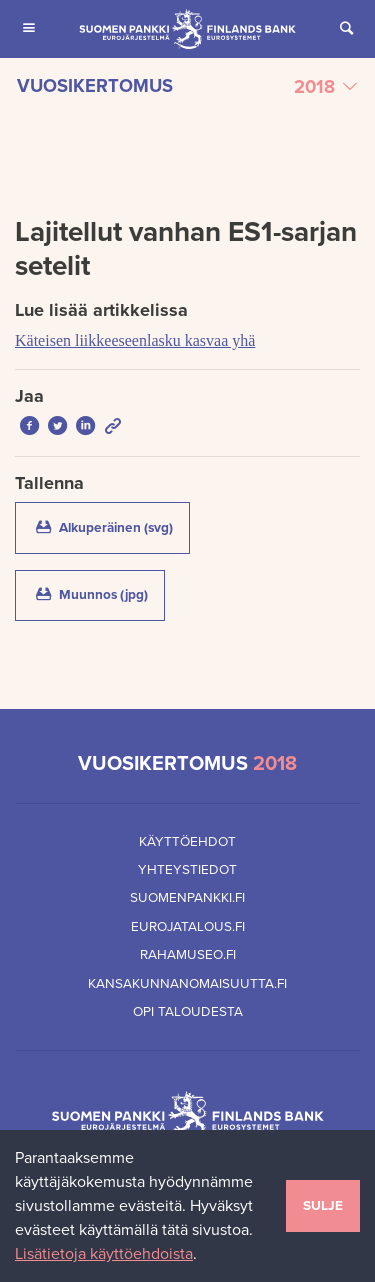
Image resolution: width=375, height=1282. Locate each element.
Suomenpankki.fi (187, 898)
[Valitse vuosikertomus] (187, 87)
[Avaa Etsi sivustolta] (346, 29)
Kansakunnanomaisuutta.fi (187, 984)
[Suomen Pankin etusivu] (187, 29)
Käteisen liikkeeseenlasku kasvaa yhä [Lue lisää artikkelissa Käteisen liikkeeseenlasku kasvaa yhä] (135, 340)
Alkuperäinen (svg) (111, 527)
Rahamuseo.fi (188, 955)
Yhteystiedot (187, 870)
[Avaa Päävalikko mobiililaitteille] (29, 29)
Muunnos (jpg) (98, 594)
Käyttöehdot (187, 842)
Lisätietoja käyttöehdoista (104, 1254)
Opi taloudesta (188, 1012)
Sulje (323, 1206)
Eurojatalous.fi (188, 927)
